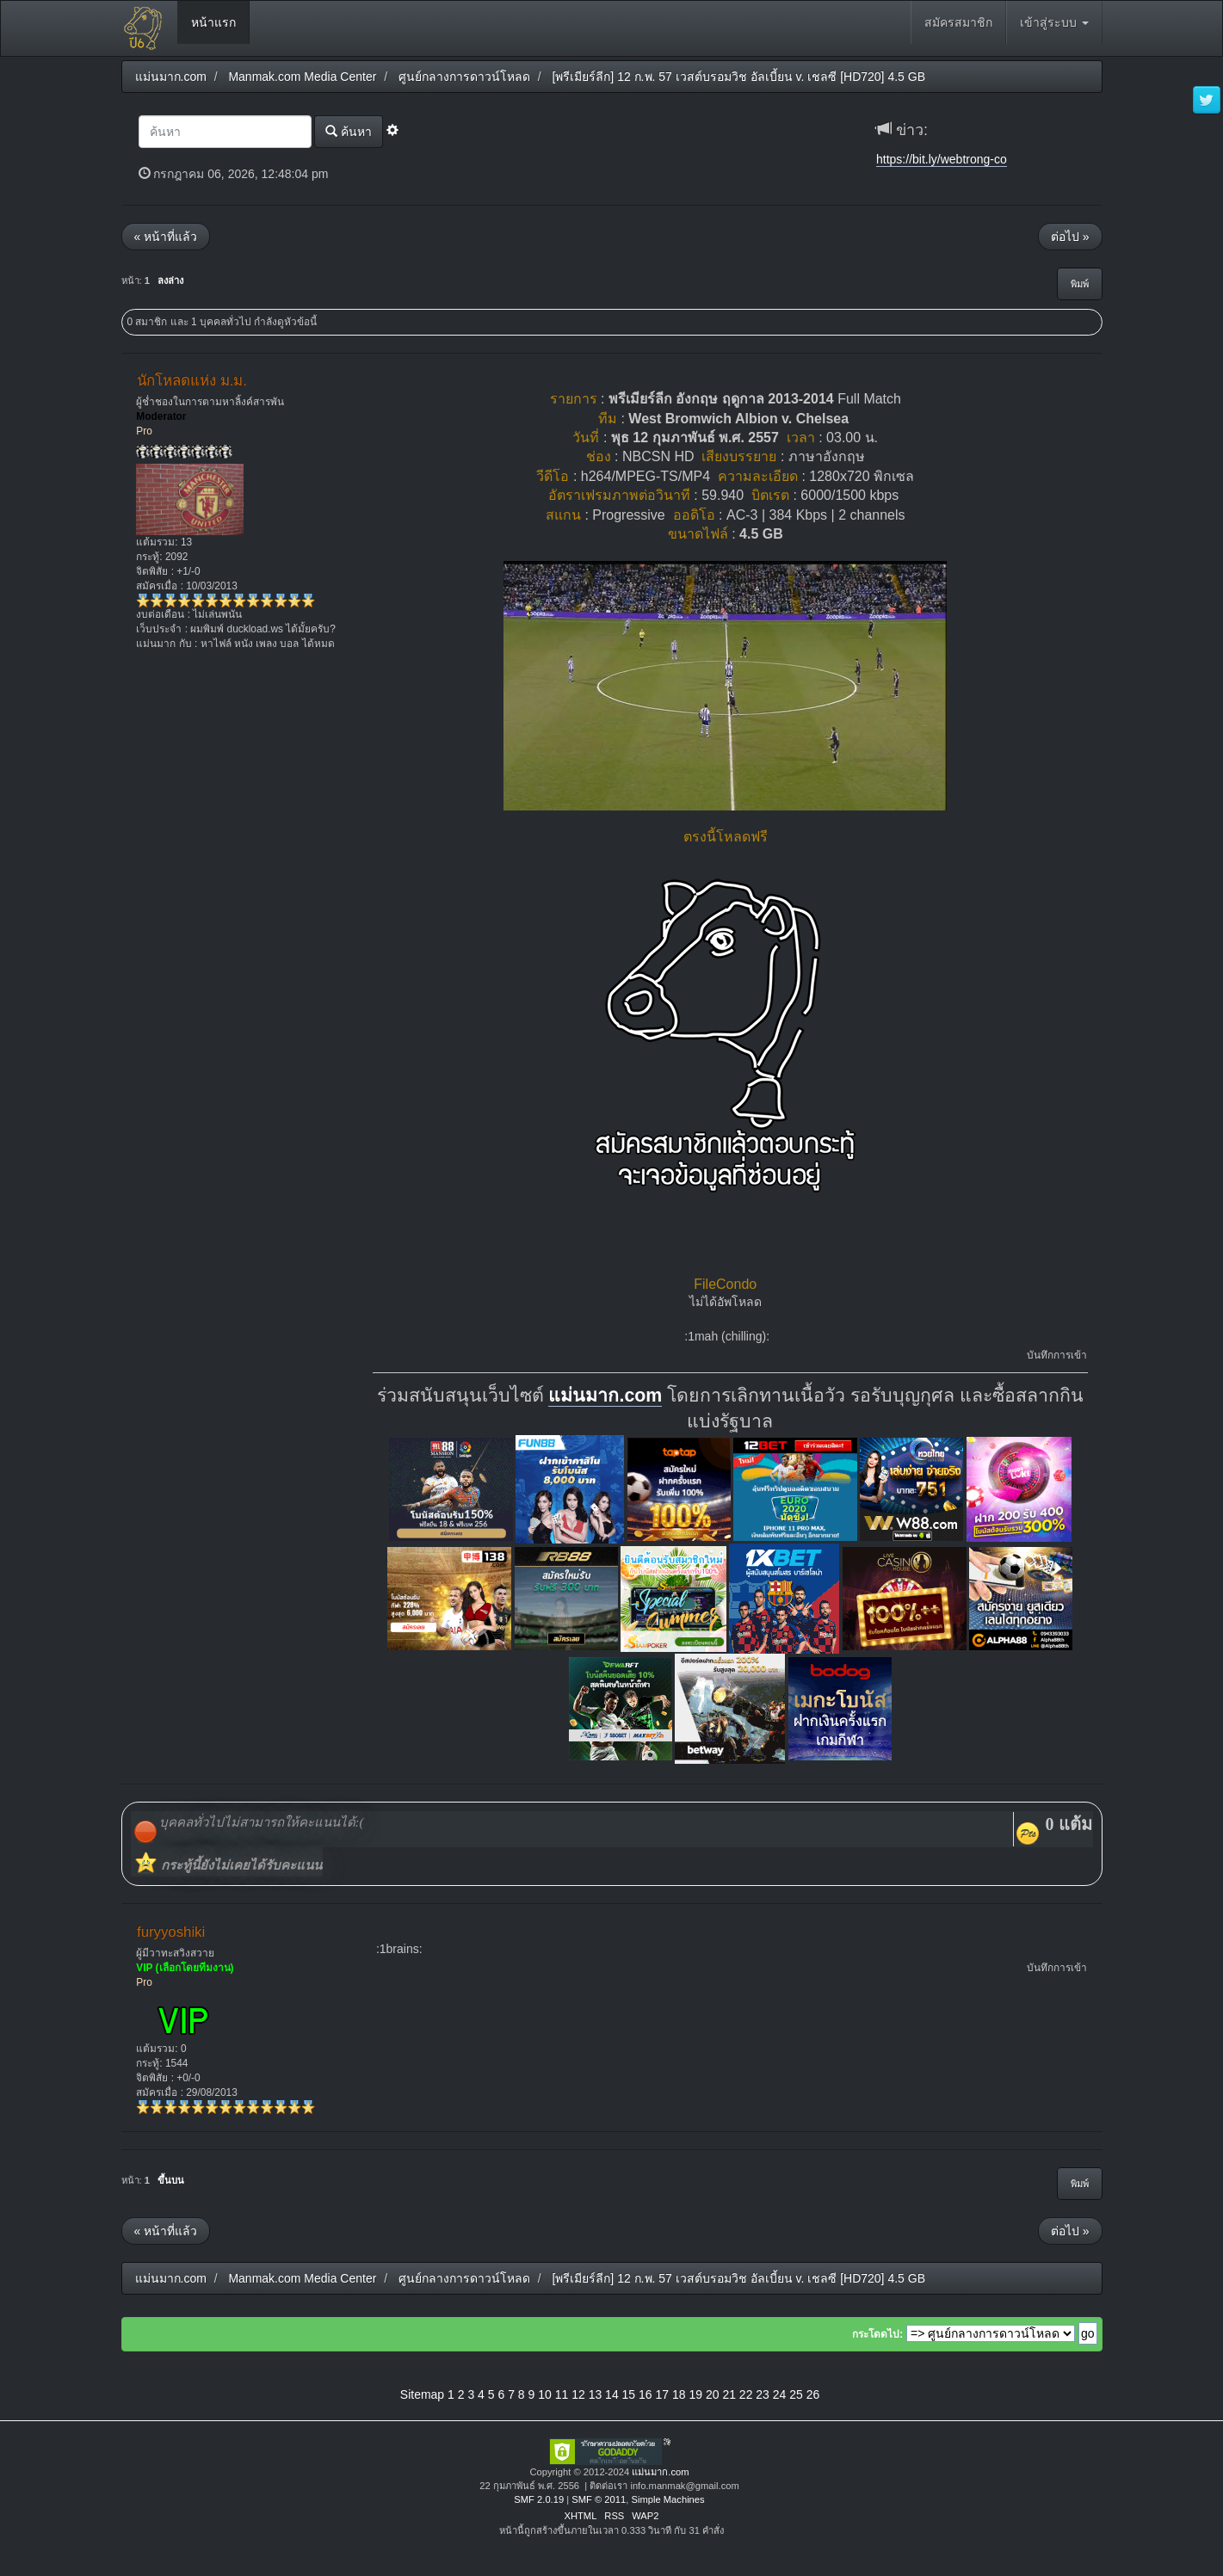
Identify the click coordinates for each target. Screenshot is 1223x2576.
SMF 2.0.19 (539, 2499)
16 (645, 2394)
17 (663, 2394)
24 (780, 2394)
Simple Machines (667, 2499)
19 (695, 2394)
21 (729, 2394)
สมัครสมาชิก (958, 22)
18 (679, 2394)
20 (713, 2394)
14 (612, 2394)
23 (762, 2394)
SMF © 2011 (598, 2499)
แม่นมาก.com (605, 1395)
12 (578, 2394)
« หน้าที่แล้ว (166, 236)
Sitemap (422, 2394)
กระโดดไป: (877, 2334)
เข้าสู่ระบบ (1054, 22)
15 (629, 2394)
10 (545, 2394)
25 (796, 2394)
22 (746, 2394)
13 (595, 2394)
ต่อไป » (1070, 236)
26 (813, 2394)
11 (562, 2394)
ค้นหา (348, 131)
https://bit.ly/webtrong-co (941, 159)
